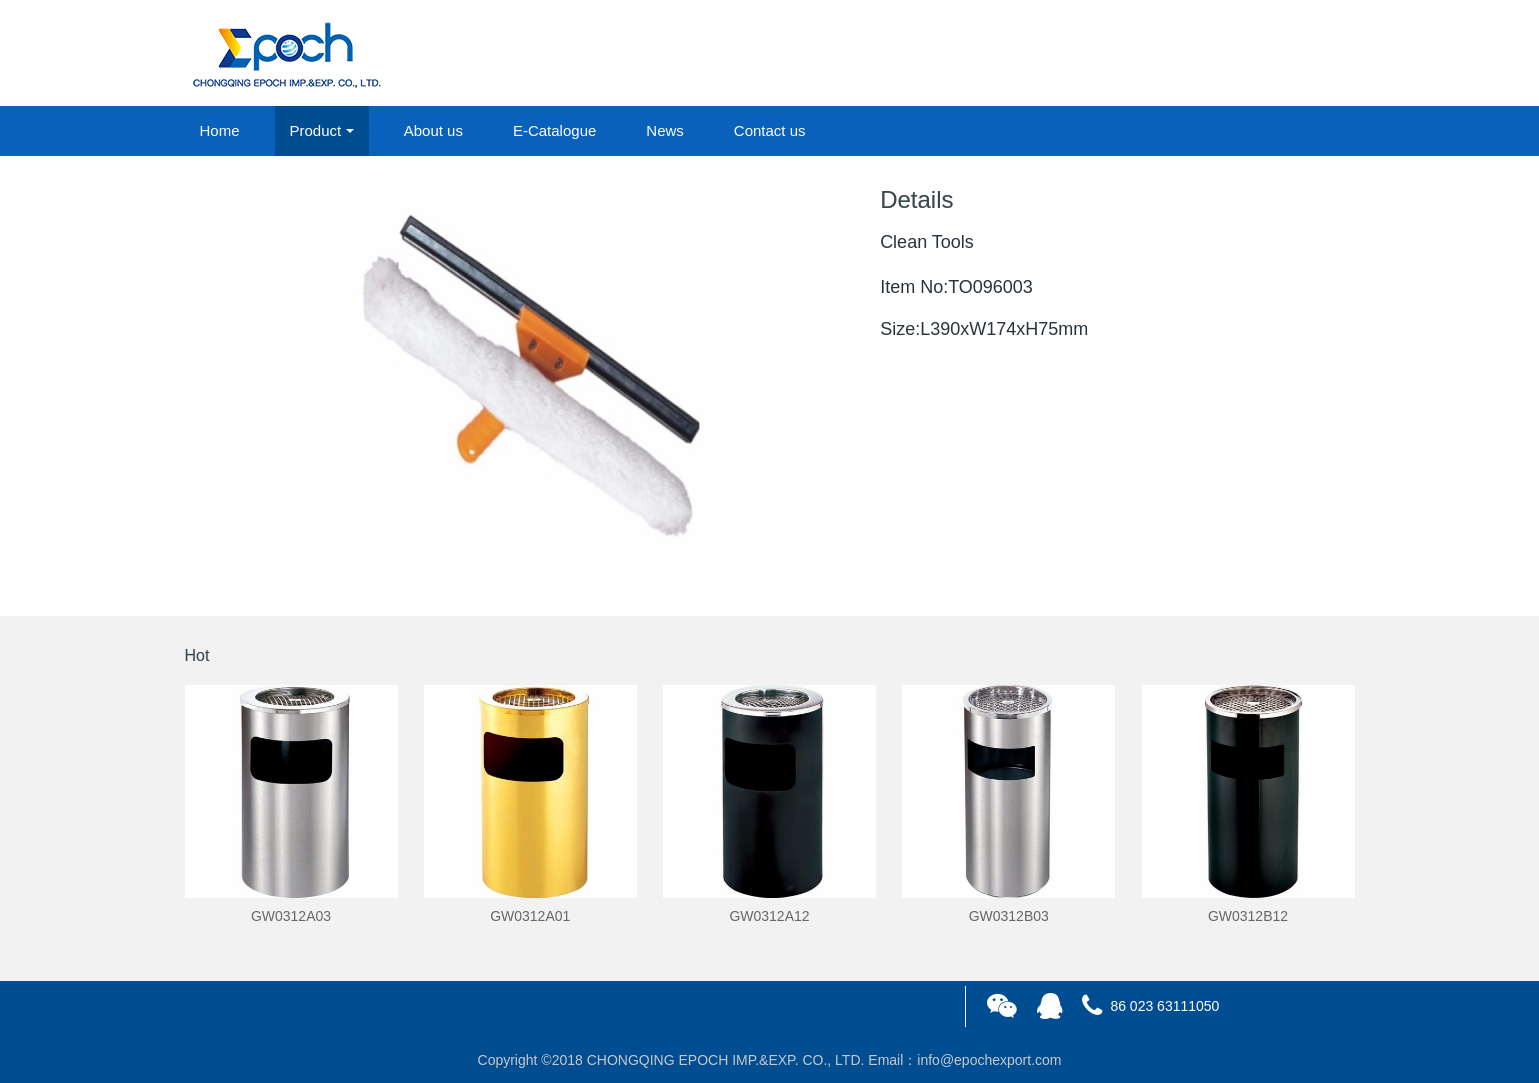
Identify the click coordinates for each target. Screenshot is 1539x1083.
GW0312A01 (530, 916)
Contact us (770, 130)
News (665, 130)
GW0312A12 (769, 916)
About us (433, 130)
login (1219, 54)
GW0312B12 (1248, 916)
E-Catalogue (554, 130)
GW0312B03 (1009, 916)
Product (316, 130)
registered (1308, 54)
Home (220, 130)
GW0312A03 (291, 916)
